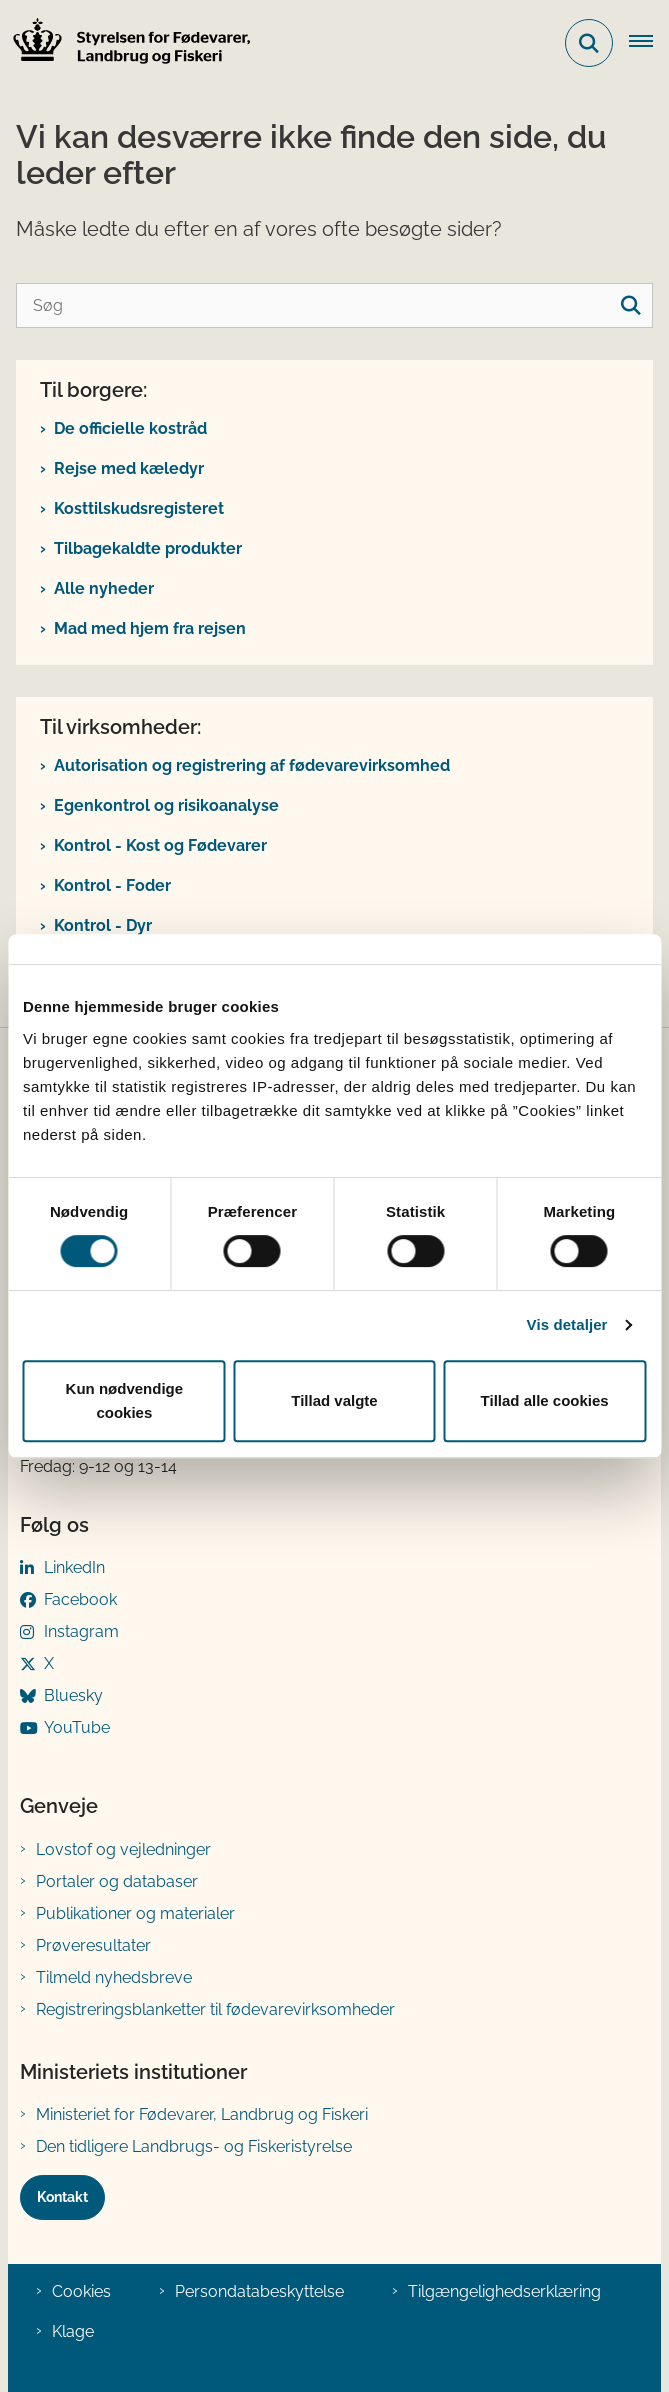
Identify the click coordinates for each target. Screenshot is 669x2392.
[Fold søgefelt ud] (589, 43)
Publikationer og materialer (135, 1913)
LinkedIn (74, 1567)
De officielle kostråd (130, 428)
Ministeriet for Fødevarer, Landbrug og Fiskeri (202, 2114)
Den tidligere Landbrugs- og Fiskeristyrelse (194, 2146)
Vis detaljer (567, 1324)
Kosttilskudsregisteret (139, 508)
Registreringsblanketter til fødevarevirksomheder (215, 2009)
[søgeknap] (630, 305)
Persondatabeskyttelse (259, 2291)
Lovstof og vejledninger (123, 1849)
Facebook (80, 1599)
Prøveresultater (93, 1945)
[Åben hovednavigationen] (649, 43)
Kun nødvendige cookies (125, 1400)
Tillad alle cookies (545, 1400)
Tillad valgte (334, 1400)
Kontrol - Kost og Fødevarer (160, 845)
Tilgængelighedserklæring (504, 2291)
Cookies (81, 2291)
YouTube (77, 1727)
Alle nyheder (104, 588)
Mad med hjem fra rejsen (150, 628)
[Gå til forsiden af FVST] (126, 43)
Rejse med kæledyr (129, 468)
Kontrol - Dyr (103, 925)
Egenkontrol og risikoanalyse (166, 805)
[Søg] (334, 305)
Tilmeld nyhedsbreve (114, 1977)
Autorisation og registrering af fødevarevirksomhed (252, 765)
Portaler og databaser (117, 1881)
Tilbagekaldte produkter (148, 548)
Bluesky (73, 1695)
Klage (73, 2331)
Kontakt (62, 2197)
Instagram (81, 1631)
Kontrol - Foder (112, 885)
